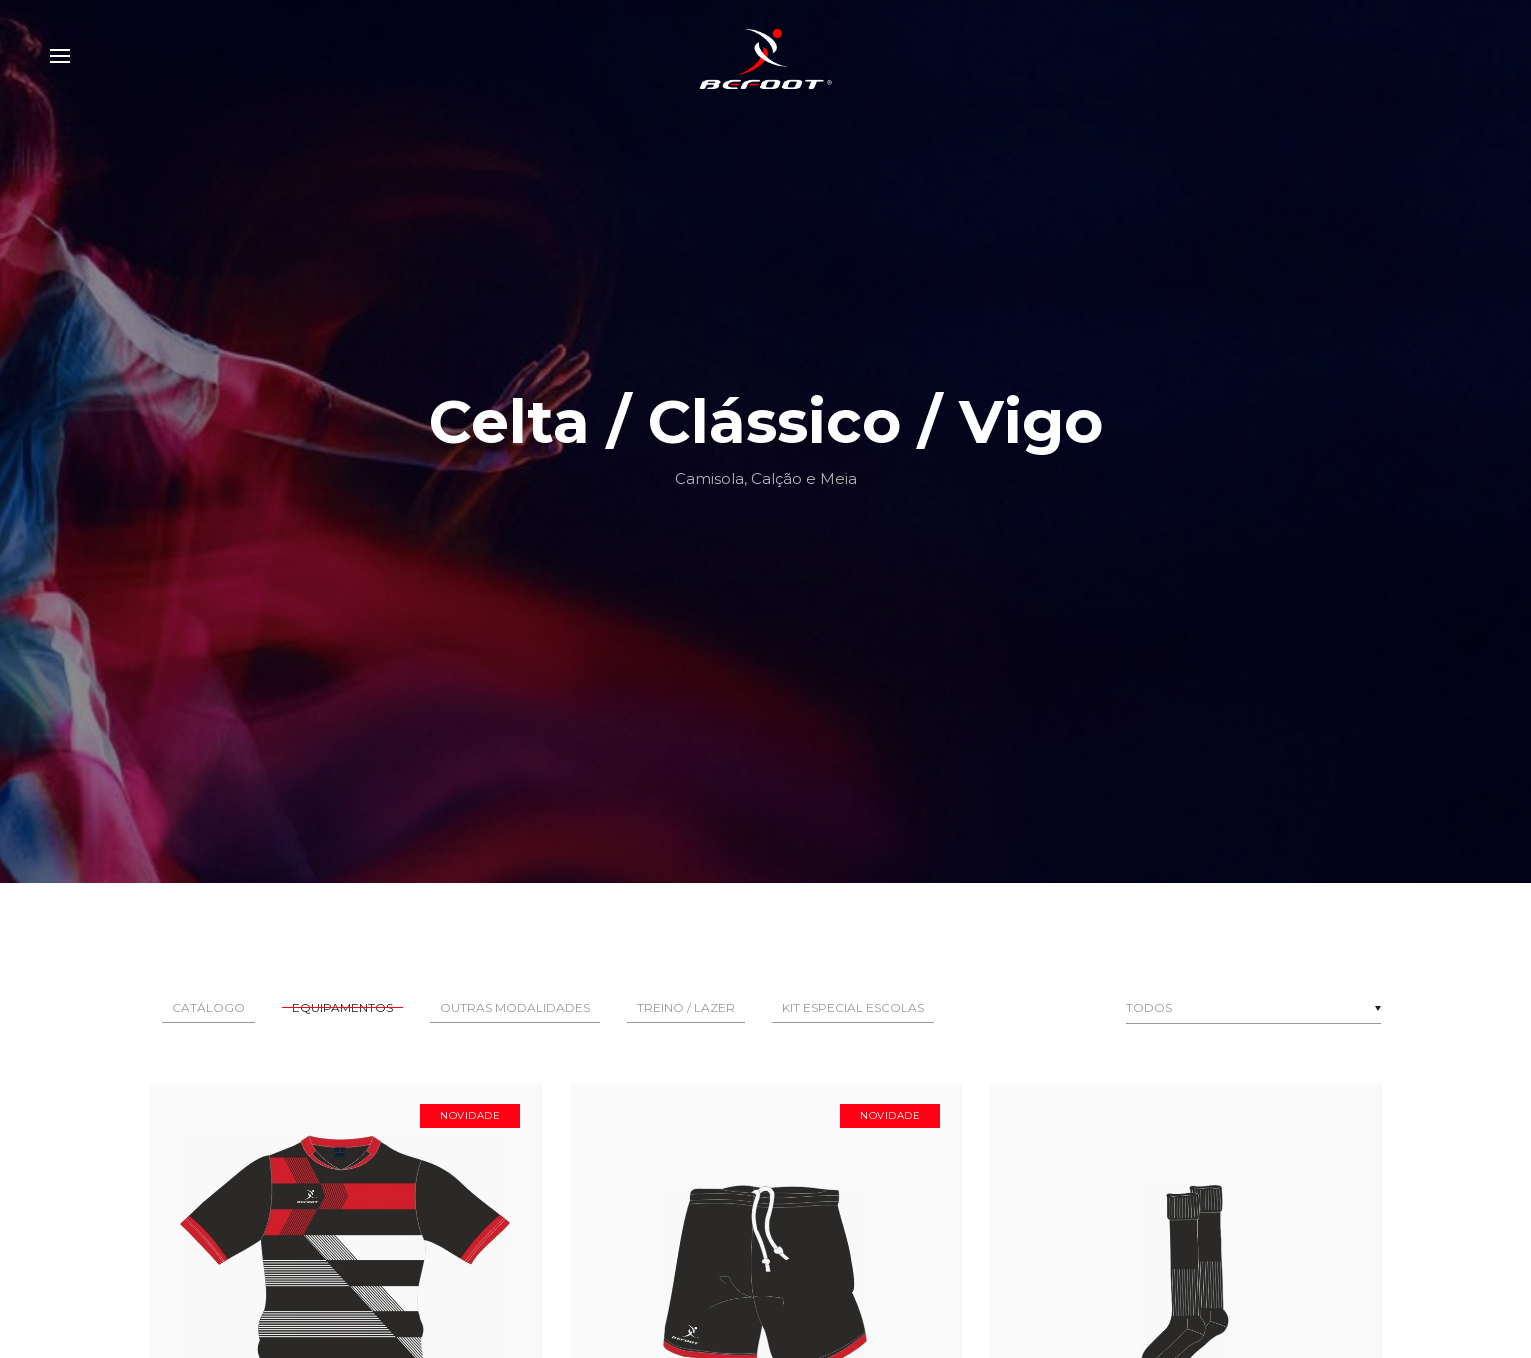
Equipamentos (342, 1007)
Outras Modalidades (515, 1007)
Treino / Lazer (686, 1007)
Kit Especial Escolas (853, 1007)
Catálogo (208, 1007)
